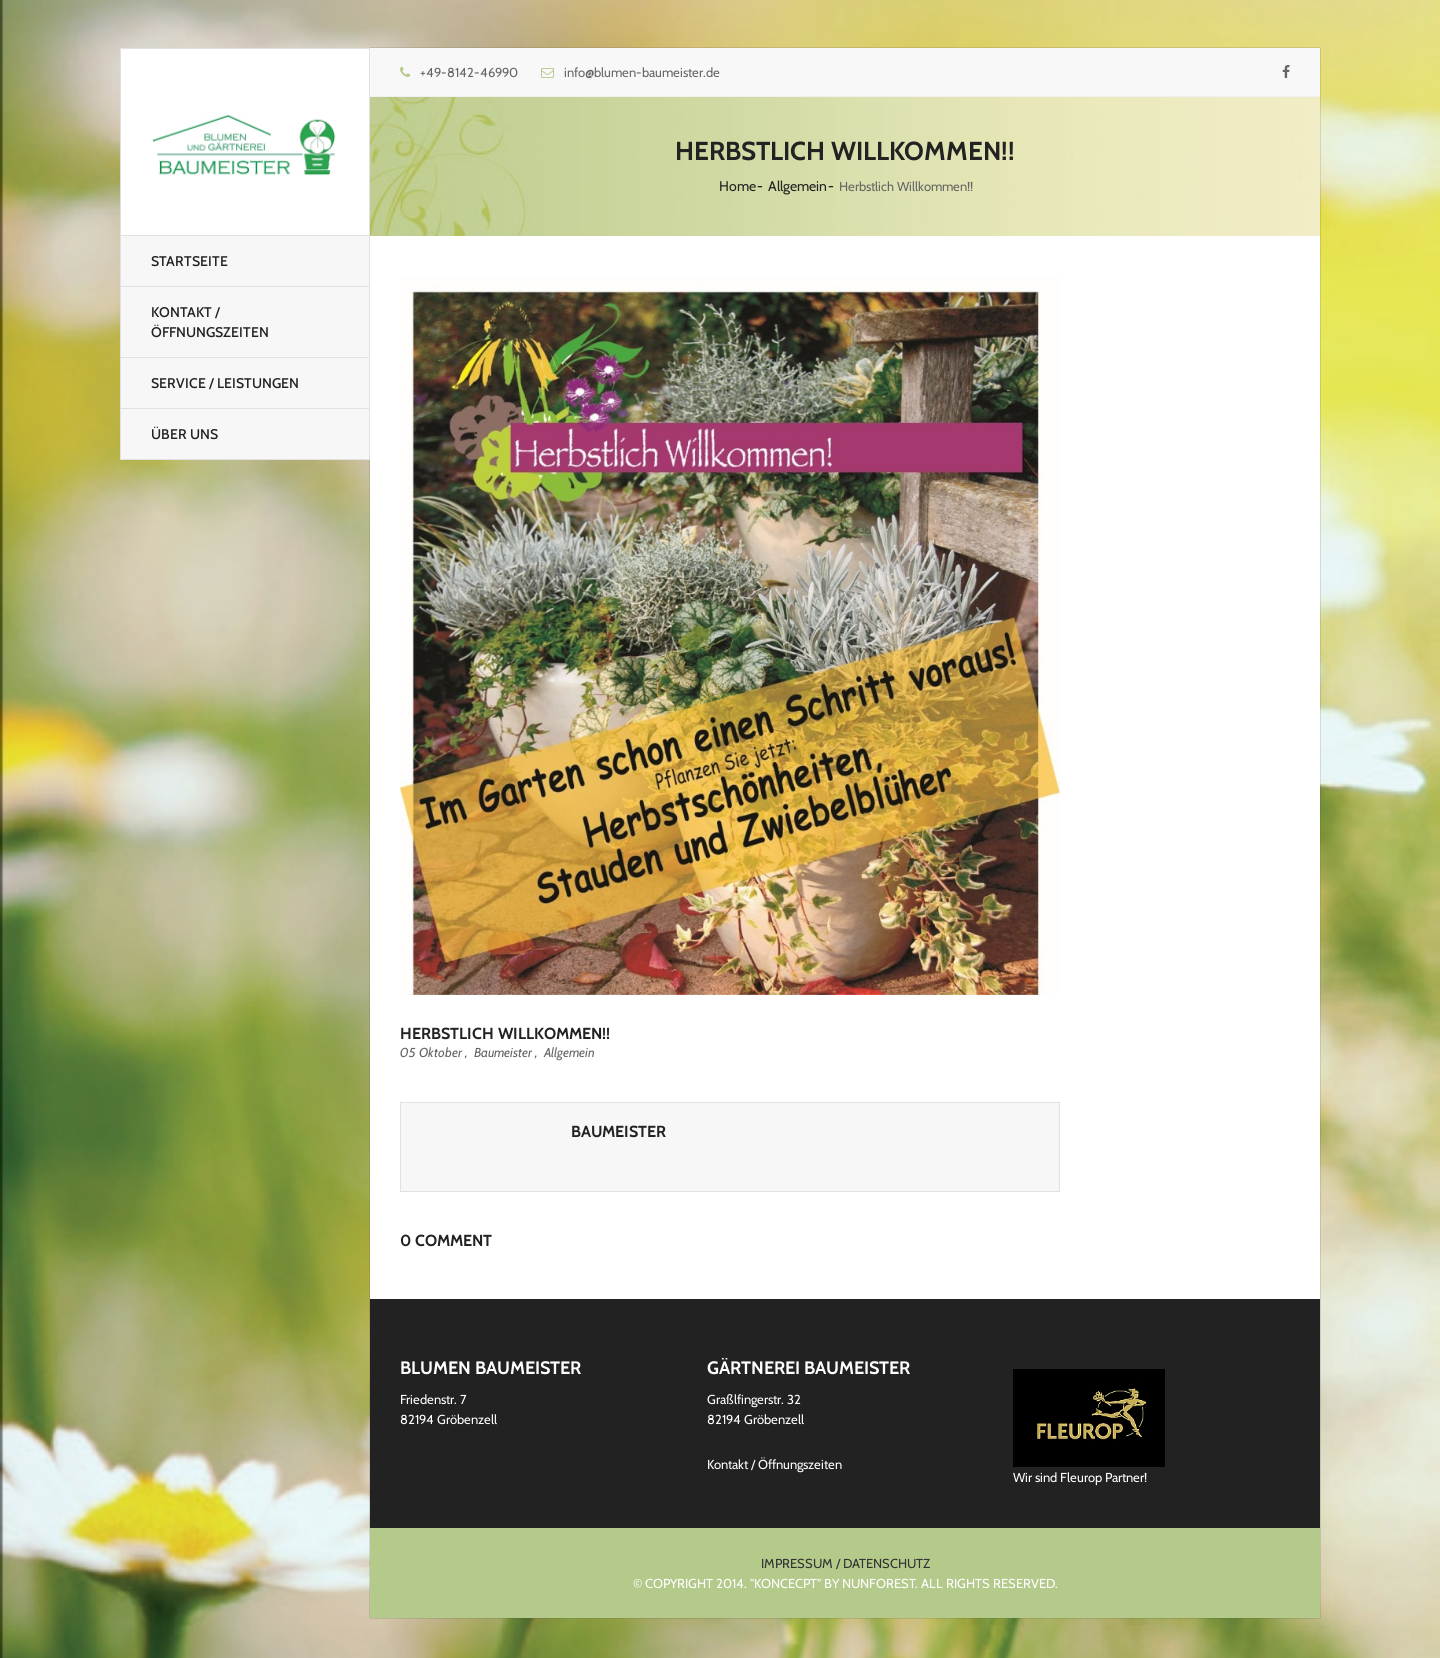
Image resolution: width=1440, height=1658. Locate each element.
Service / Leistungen (225, 383)
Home (737, 186)
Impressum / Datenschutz (845, 1563)
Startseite (189, 261)
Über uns (184, 434)
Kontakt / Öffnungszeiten (210, 322)
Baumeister (503, 1052)
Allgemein (797, 186)
